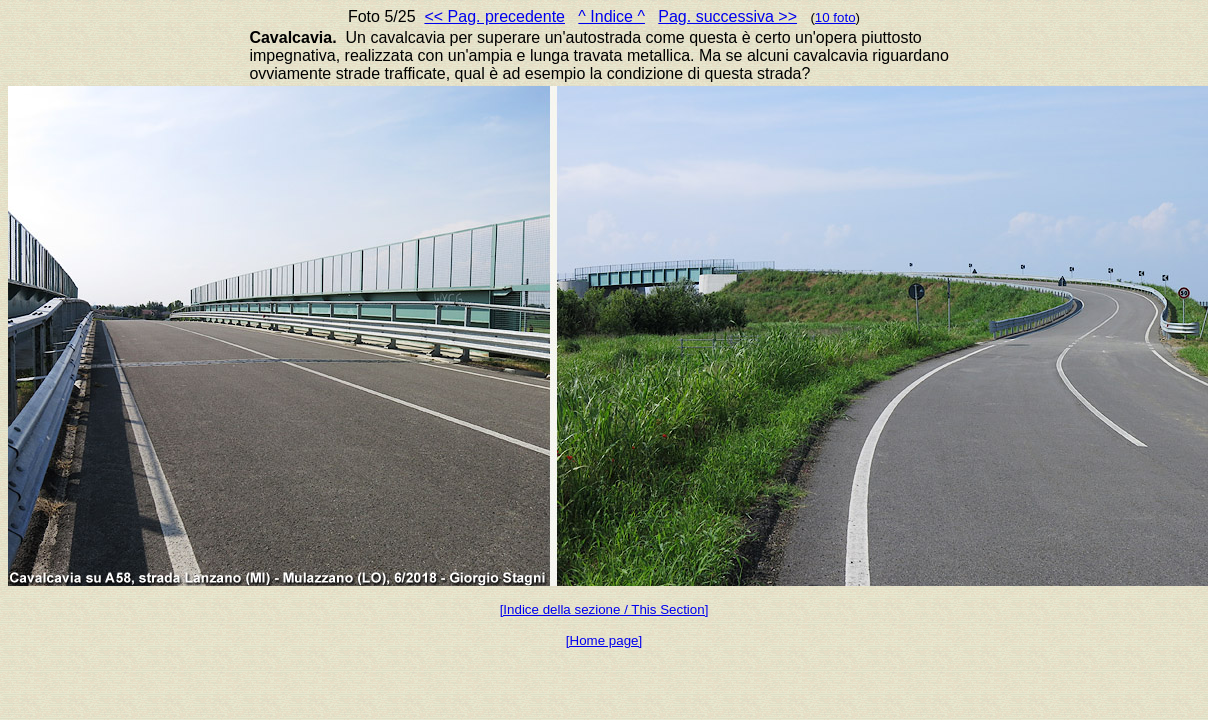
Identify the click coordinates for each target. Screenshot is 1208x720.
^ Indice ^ (611, 16)
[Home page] (604, 640)
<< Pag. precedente (494, 16)
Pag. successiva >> (727, 16)
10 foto (835, 17)
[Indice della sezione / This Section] (604, 609)
